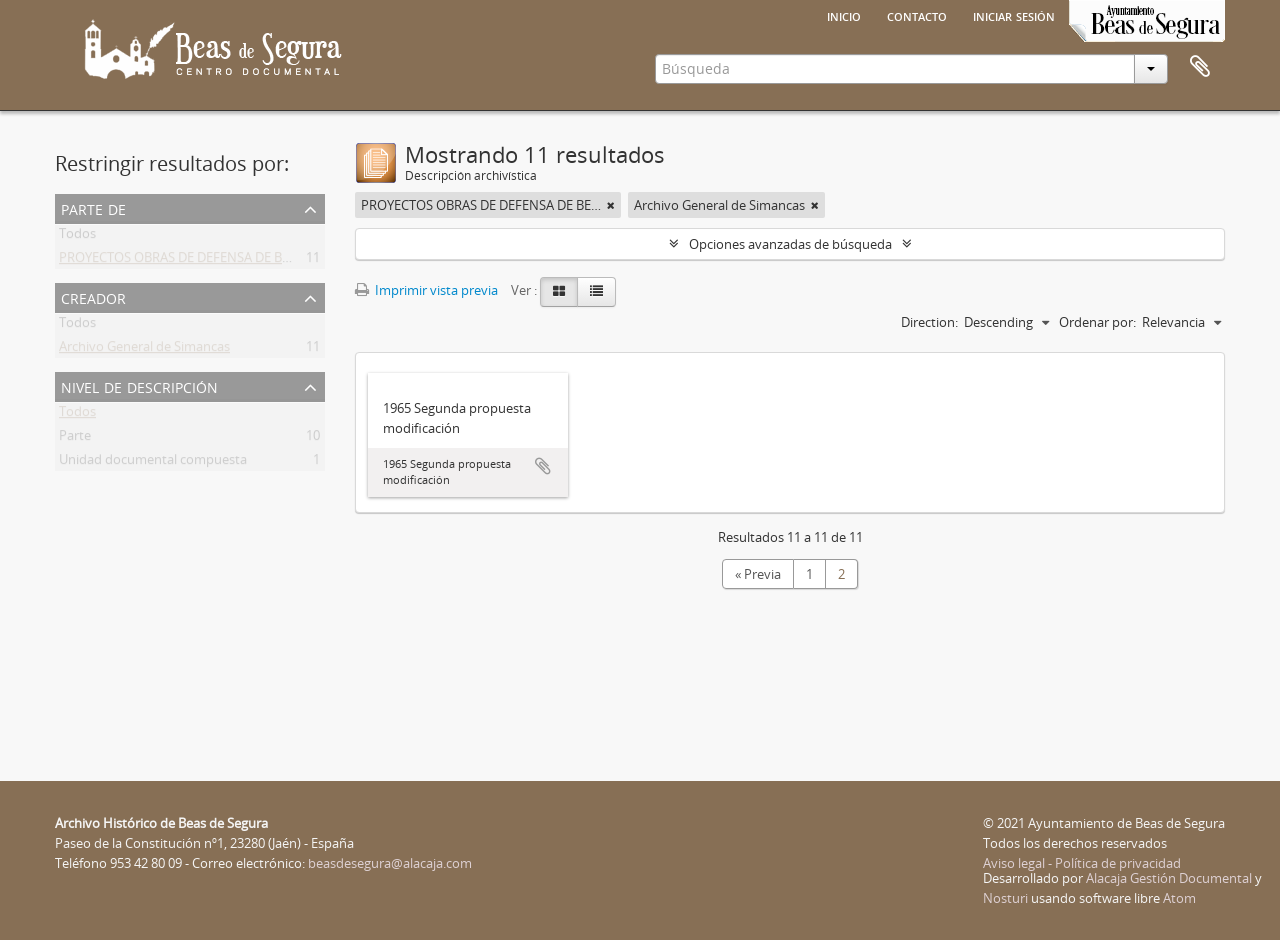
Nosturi (1005, 898)
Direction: (929, 322)
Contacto (917, 15)
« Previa (758, 574)
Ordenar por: (1097, 322)
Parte (75, 439)
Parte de (93, 207)
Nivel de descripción (139, 385)
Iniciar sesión (1014, 15)
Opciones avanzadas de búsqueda (790, 244)
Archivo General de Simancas (144, 350)
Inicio (844, 15)
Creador (93, 296)
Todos (77, 237)
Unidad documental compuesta (153, 463)
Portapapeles (1200, 67)
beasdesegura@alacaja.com (390, 863)
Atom (1179, 898)
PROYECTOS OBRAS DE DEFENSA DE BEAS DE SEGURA (216, 261)
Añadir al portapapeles (543, 466)
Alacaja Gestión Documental (1169, 878)
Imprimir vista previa (426, 290)
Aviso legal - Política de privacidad (1082, 863)
